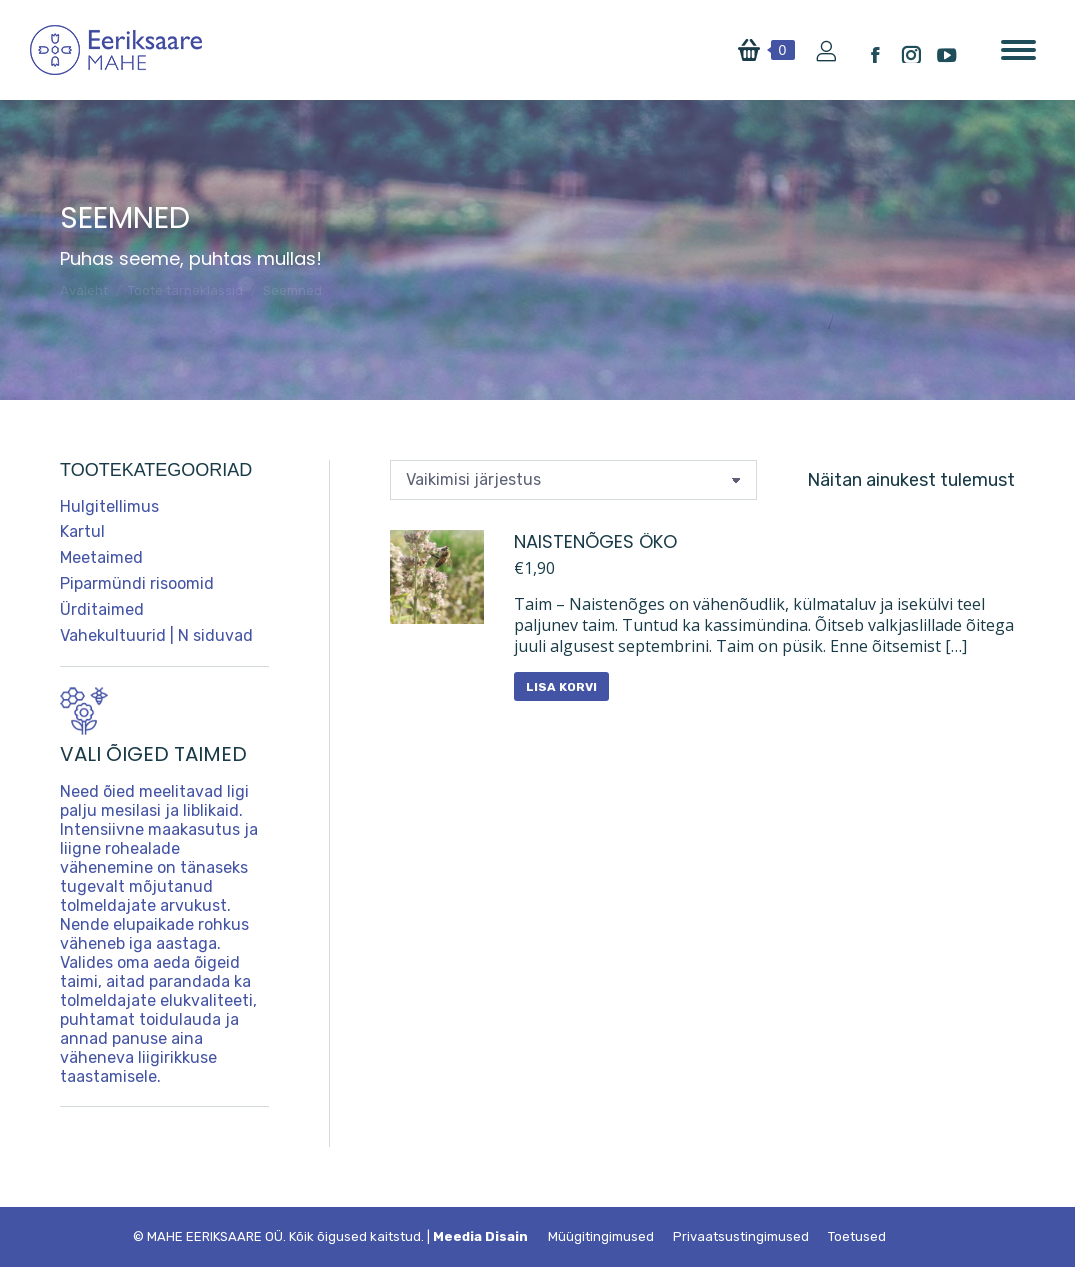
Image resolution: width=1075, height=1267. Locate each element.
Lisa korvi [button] (561, 687)
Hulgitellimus (109, 506)
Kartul (82, 531)
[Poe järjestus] (573, 480)
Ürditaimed (102, 609)
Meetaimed (101, 557)
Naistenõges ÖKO (595, 541)
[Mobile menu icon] (1018, 50)
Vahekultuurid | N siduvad (156, 635)
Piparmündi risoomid (137, 583)
